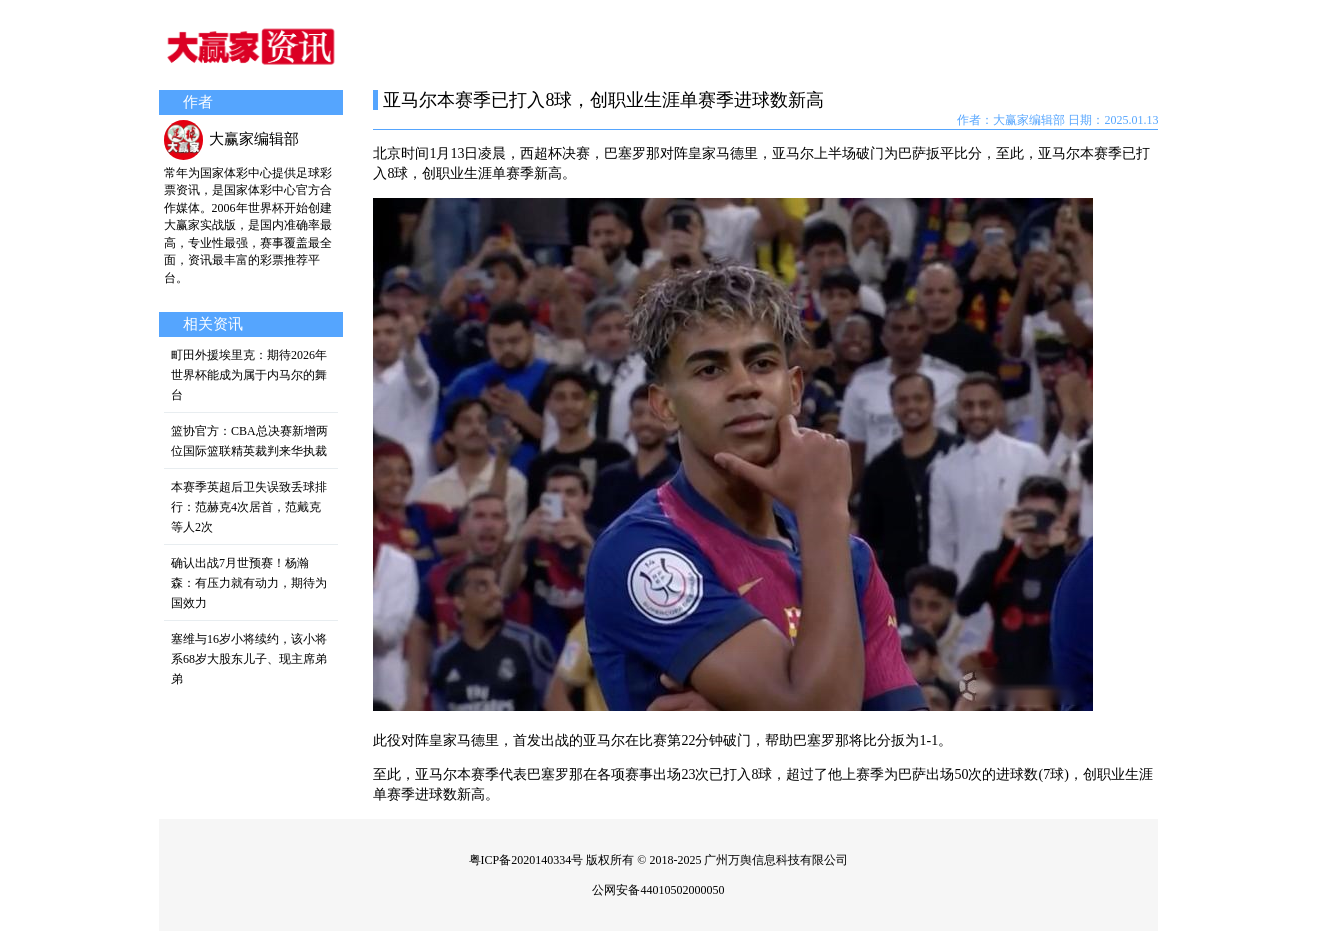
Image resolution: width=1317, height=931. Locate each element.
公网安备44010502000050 (658, 890)
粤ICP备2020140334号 (526, 860)
